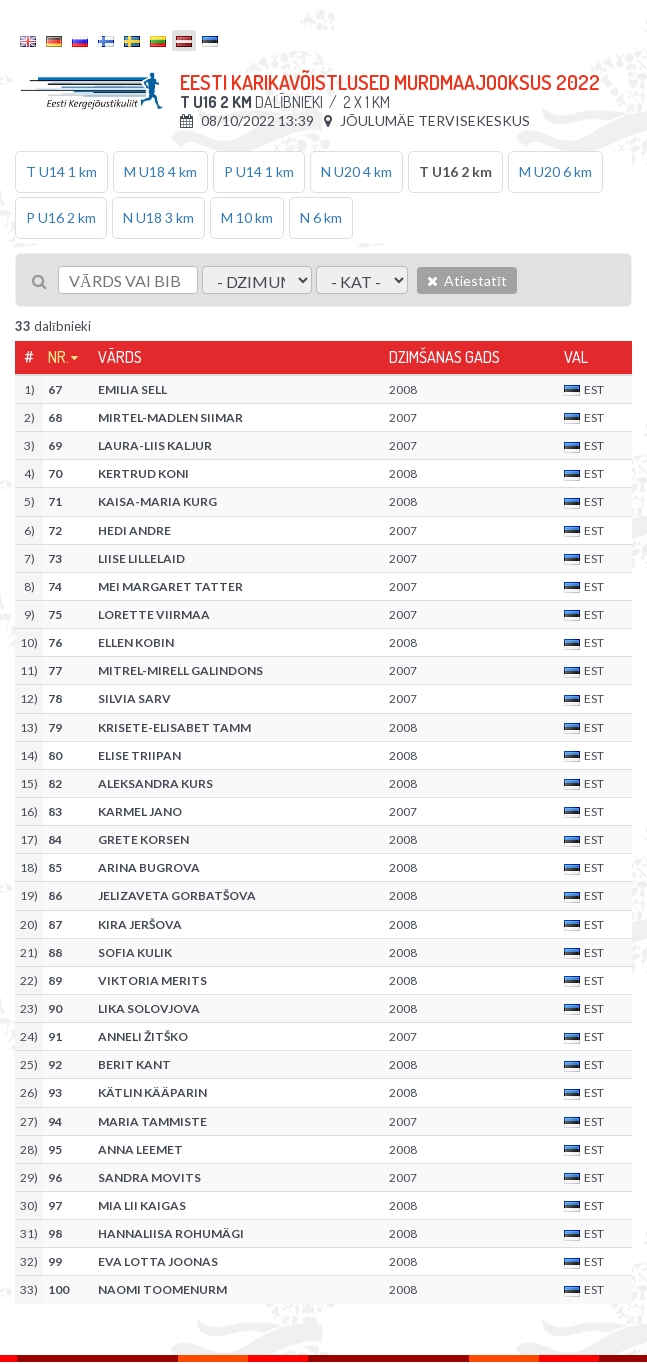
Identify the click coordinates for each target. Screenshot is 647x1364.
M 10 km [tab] (247, 217)
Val (576, 357)
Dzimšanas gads (444, 357)
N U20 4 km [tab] (356, 171)
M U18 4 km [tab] (160, 171)
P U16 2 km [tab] (61, 217)
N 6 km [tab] (321, 217)
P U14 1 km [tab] (259, 171)
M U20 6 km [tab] (555, 171)
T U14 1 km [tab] (61, 171)
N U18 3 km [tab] (158, 217)
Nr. (58, 357)
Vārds (120, 357)
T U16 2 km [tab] (455, 171)
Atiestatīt (467, 280)
